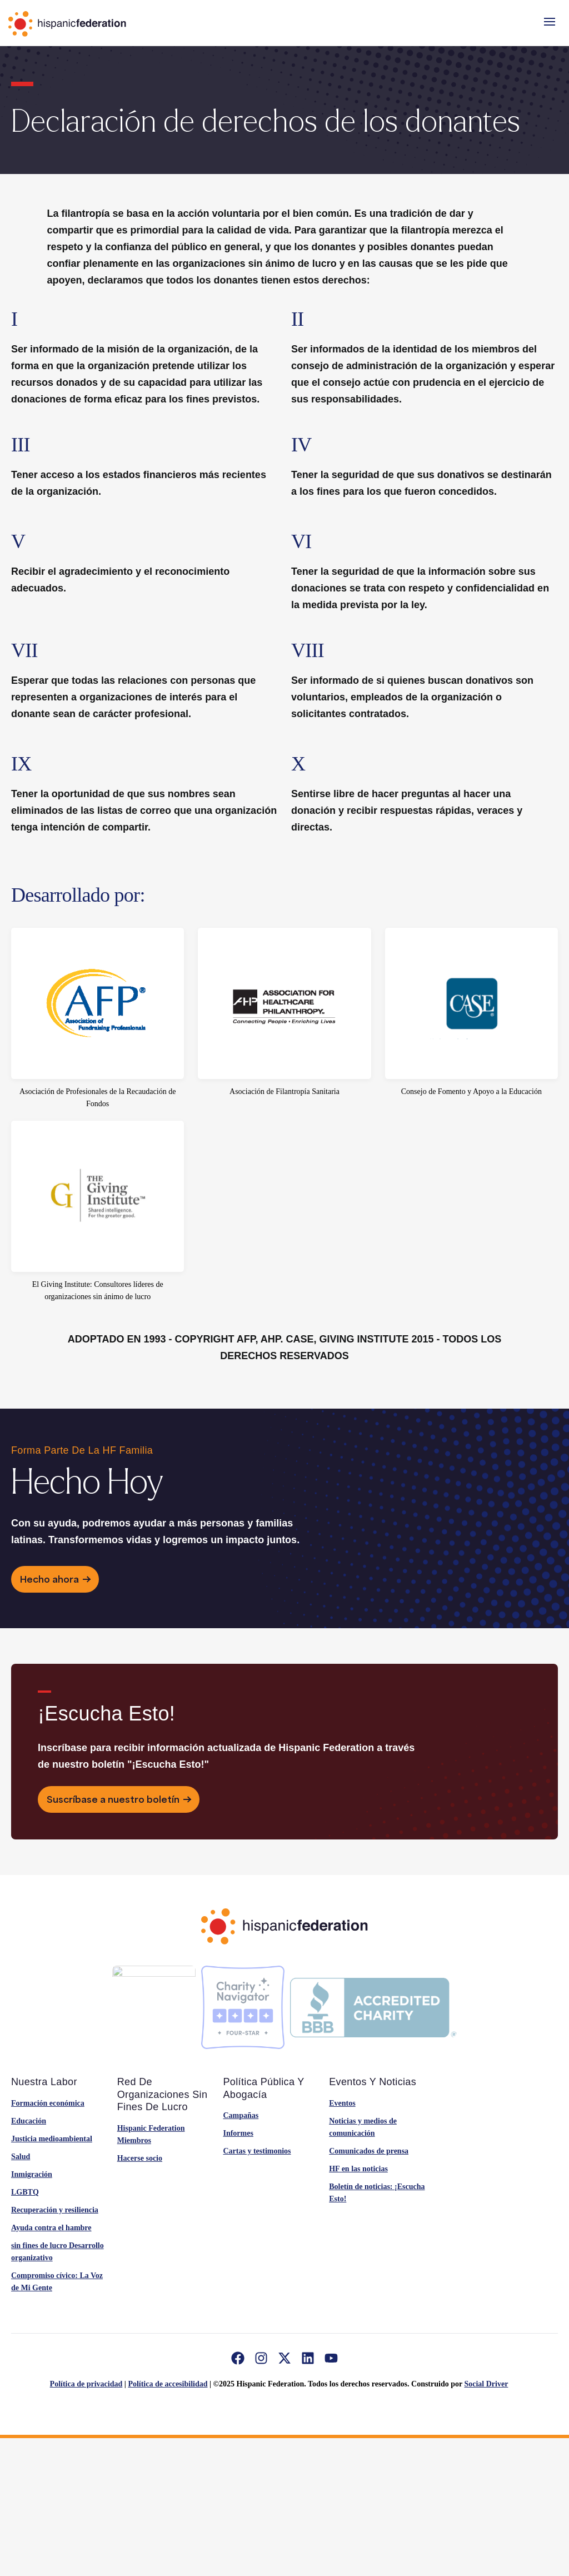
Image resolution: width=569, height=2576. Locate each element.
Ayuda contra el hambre (51, 2228)
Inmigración (31, 2174)
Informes (238, 2133)
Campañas (240, 2115)
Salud (20, 2156)
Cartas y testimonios (257, 2151)
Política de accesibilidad (167, 2384)
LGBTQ (25, 2192)
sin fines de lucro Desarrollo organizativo (57, 2251)
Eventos (342, 2103)
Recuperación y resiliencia (54, 2210)
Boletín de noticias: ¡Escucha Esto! (377, 2192)
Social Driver (486, 2384)
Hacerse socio (139, 2158)
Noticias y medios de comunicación (363, 2127)
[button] (549, 22)
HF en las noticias (358, 2169)
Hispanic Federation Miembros (151, 2134)
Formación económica (47, 2103)
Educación (28, 2121)
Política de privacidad (86, 2384)
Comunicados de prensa (368, 2151)
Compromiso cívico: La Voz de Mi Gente (57, 2281)
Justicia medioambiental (51, 2139)
